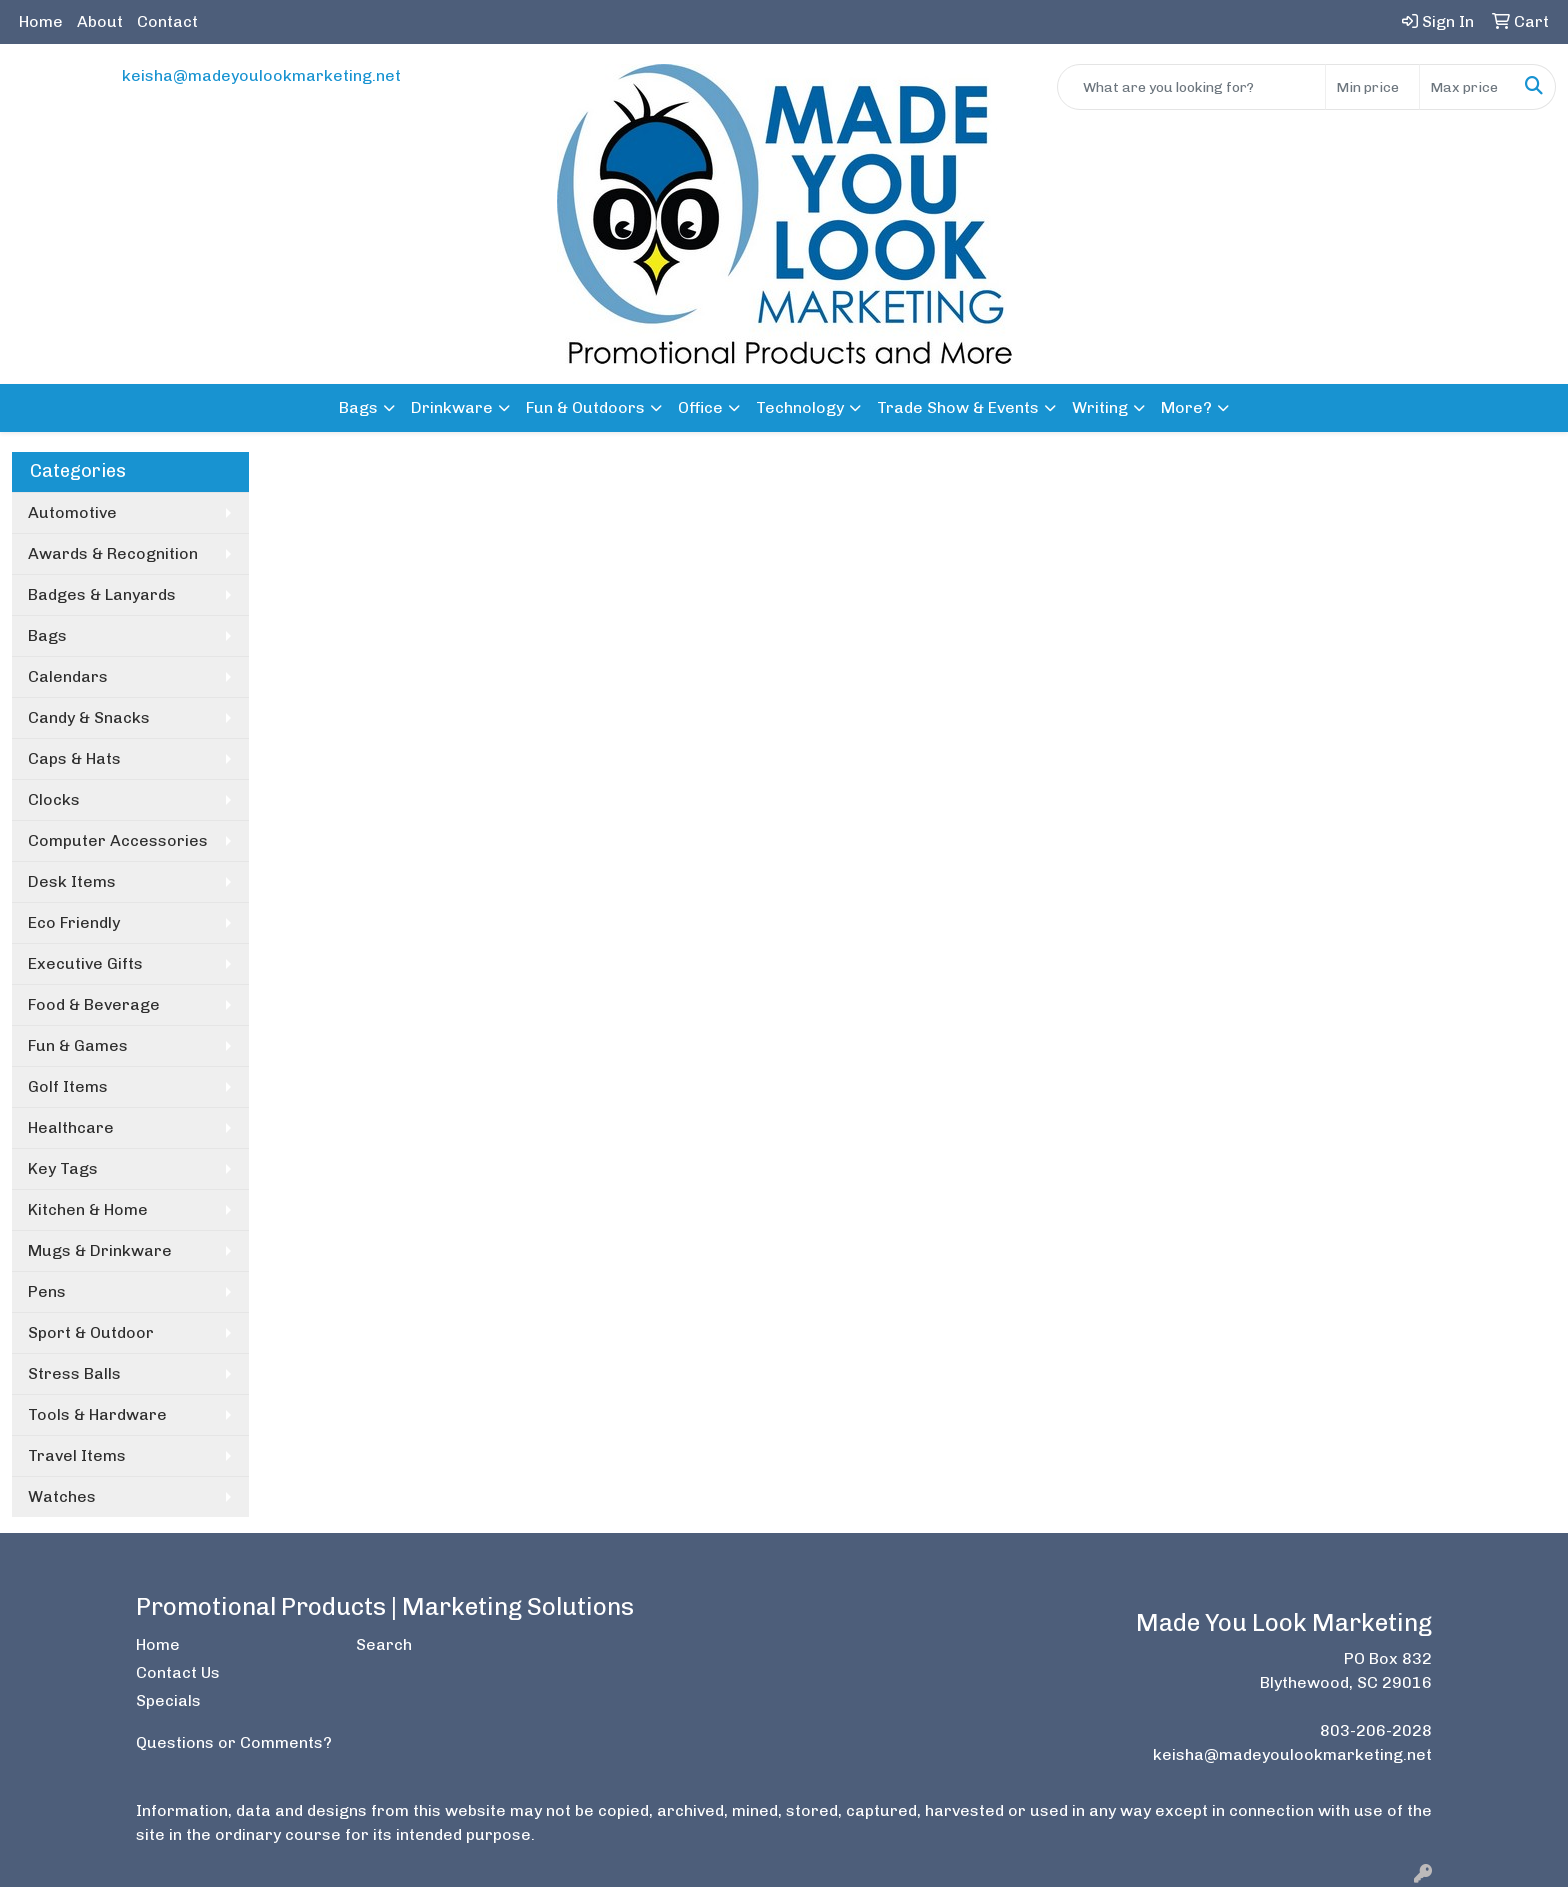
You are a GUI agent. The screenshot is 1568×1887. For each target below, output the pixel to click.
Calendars (68, 676)
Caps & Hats (74, 758)
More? (1186, 407)
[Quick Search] (1191, 87)
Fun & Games (78, 1045)
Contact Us (178, 1672)
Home (41, 21)
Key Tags (63, 1168)
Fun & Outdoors (585, 407)
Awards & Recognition (113, 553)
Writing (1100, 407)
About (100, 21)
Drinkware (452, 407)
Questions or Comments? (234, 1742)
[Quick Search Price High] (1466, 87)
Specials (168, 1700)
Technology (800, 407)
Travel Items (77, 1455)
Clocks (54, 799)
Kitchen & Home (88, 1209)
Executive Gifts (85, 963)
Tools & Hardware (97, 1414)
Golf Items (68, 1086)
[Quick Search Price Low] (1372, 87)
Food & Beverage (94, 1004)
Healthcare (71, 1127)
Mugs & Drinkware (100, 1250)
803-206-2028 (1376, 1730)
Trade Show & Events (958, 407)
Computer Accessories (118, 840)
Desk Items (72, 881)
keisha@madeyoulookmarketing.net (261, 75)
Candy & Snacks (89, 717)
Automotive (72, 512)
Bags (358, 407)
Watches (62, 1496)
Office (700, 407)
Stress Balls (74, 1373)
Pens (47, 1291)
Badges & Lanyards (102, 594)
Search (384, 1644)
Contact (167, 21)
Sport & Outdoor (91, 1332)
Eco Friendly (74, 922)
